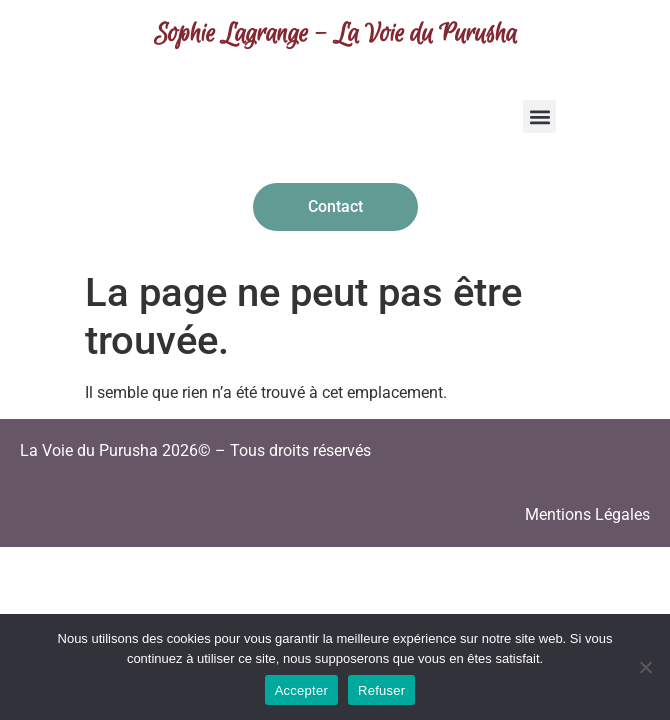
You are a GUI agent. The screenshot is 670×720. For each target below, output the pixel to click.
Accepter (301, 690)
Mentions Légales (587, 514)
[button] (539, 116)
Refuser (381, 690)
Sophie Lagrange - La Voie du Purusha (335, 34)
